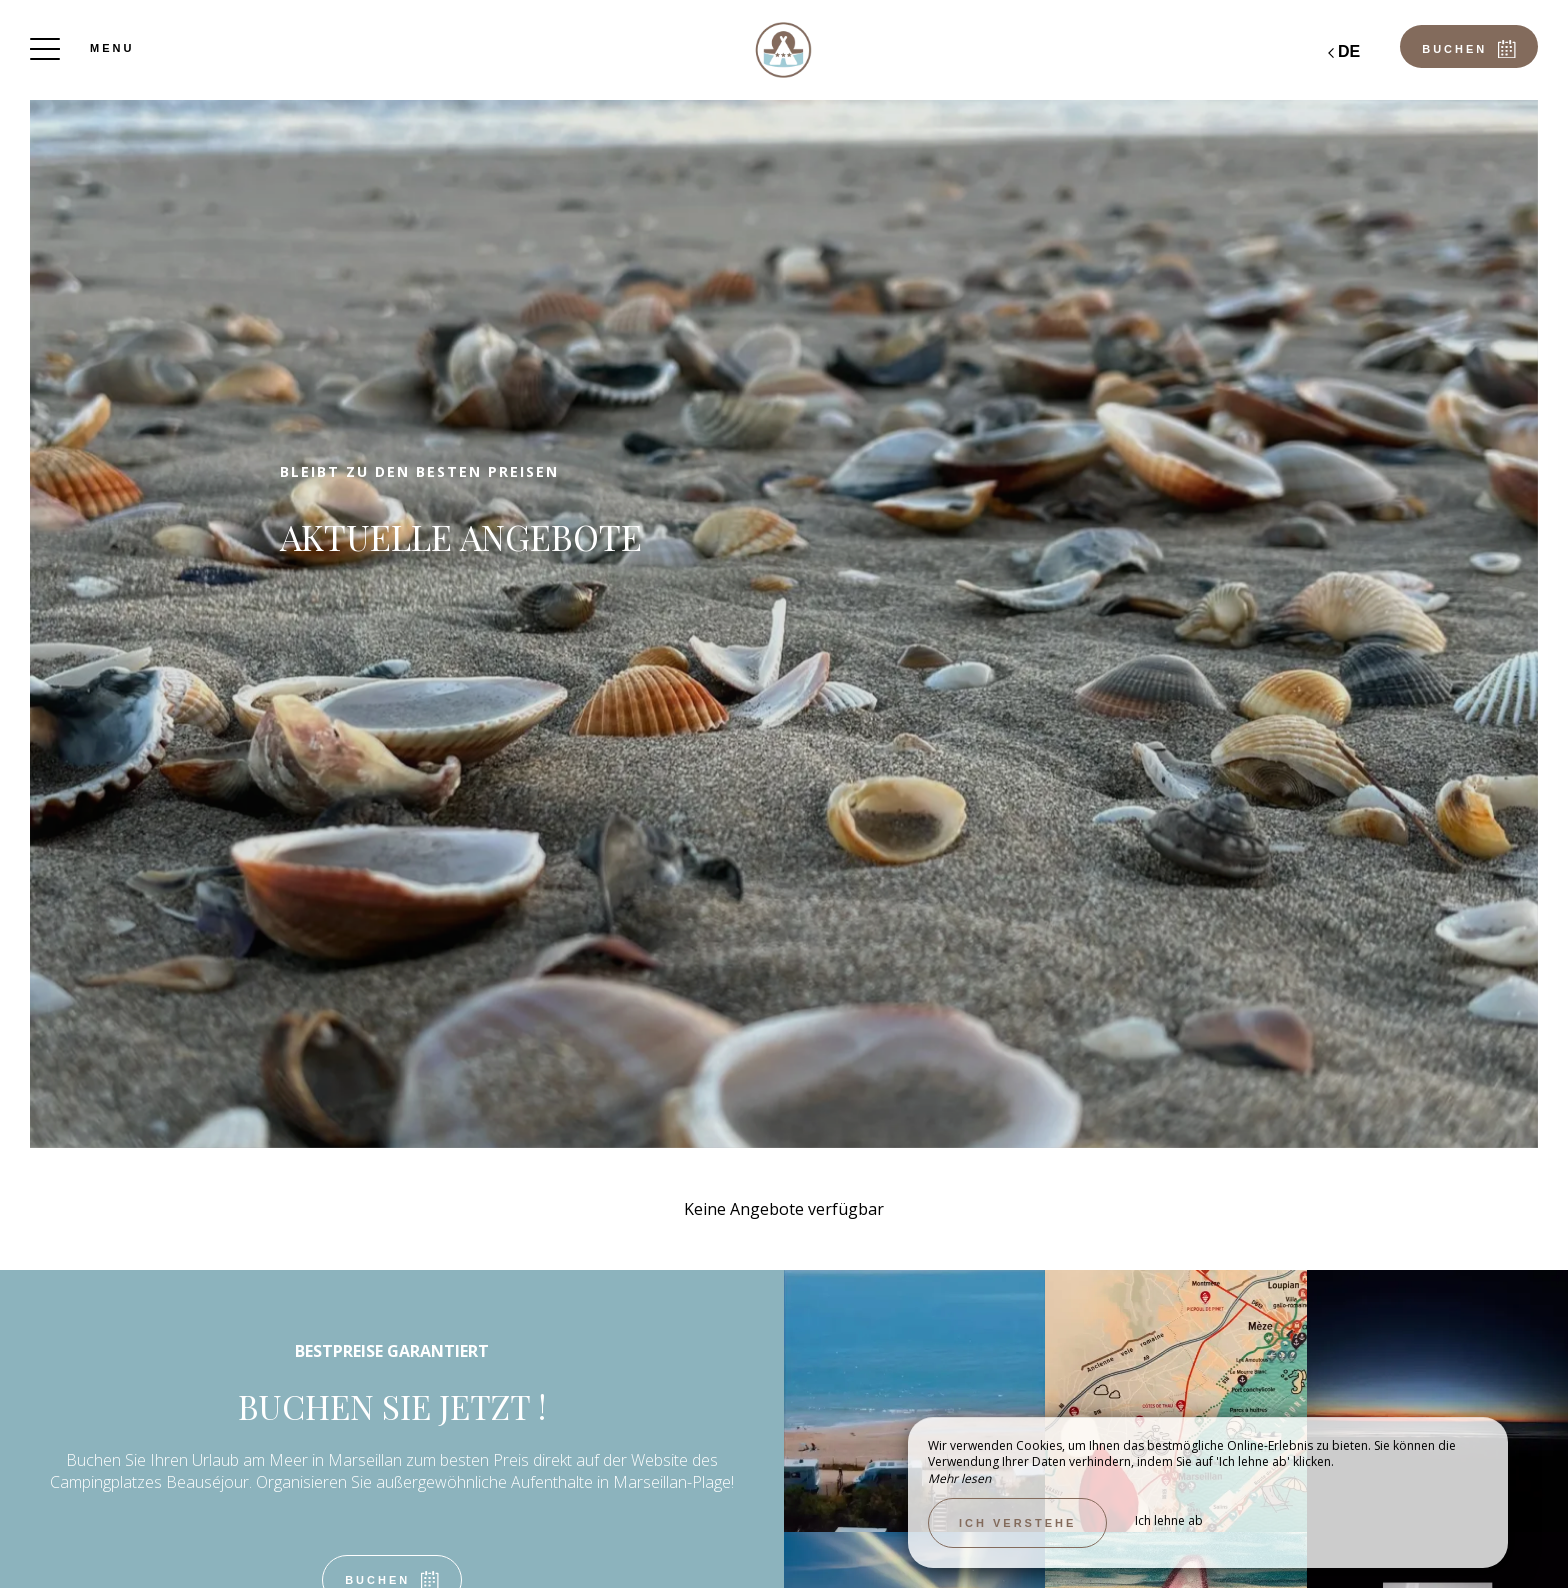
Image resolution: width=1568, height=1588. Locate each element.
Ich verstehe (1017, 1523)
